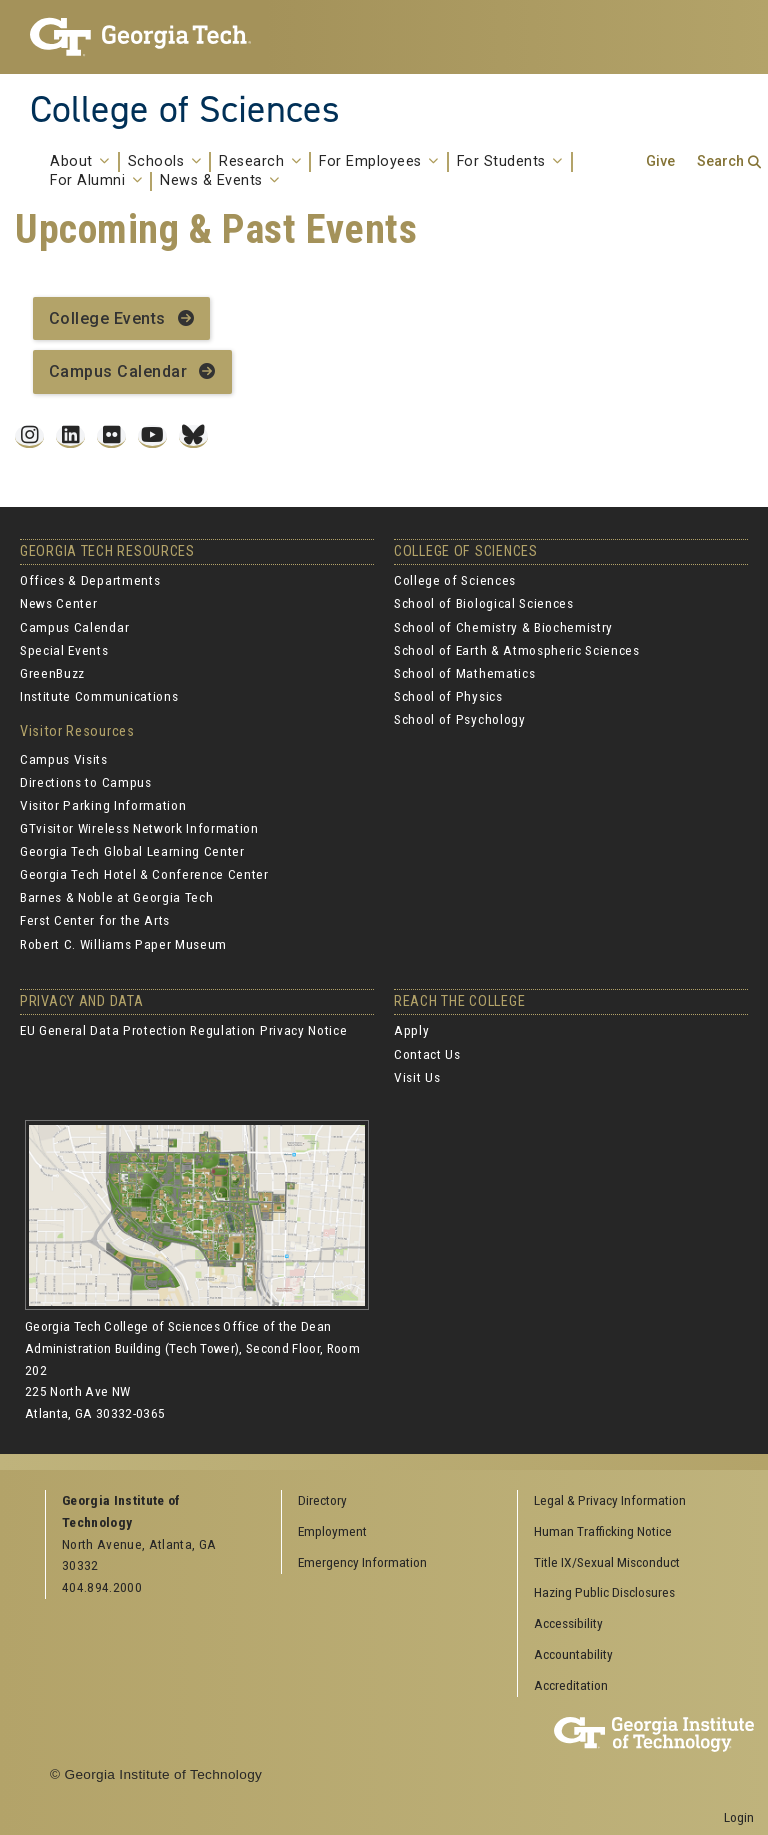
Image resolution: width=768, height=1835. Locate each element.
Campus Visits (64, 759)
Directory (322, 1500)
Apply (411, 1030)
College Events (107, 318)
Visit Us (417, 1077)
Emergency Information (362, 1562)
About (80, 162)
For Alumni (96, 181)
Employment (332, 1531)
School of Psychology (460, 719)
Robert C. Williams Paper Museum (123, 944)
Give (660, 161)
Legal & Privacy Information (610, 1500)
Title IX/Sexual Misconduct (607, 1562)
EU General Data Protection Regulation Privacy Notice (183, 1030)
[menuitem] (628, 1501)
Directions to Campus (86, 782)
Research (260, 162)
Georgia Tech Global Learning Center (132, 851)
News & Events (220, 181)
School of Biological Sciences (484, 603)
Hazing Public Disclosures (604, 1592)
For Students (510, 162)
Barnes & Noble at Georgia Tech (116, 897)
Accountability (573, 1654)
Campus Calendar (118, 371)
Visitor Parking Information (103, 805)
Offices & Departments (90, 580)
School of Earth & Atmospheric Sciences (517, 650)
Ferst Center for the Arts (95, 920)
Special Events (64, 650)
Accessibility (568, 1623)
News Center (58, 603)
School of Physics (448, 696)
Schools (165, 162)
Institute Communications (99, 696)
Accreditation (571, 1685)
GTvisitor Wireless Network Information (139, 828)
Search (720, 161)
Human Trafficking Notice (603, 1531)
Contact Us (427, 1054)
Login (739, 1817)
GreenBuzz (52, 673)
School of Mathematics (464, 673)
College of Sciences (185, 109)
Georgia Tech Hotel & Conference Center (144, 874)
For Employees (379, 162)
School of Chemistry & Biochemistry (503, 627)
